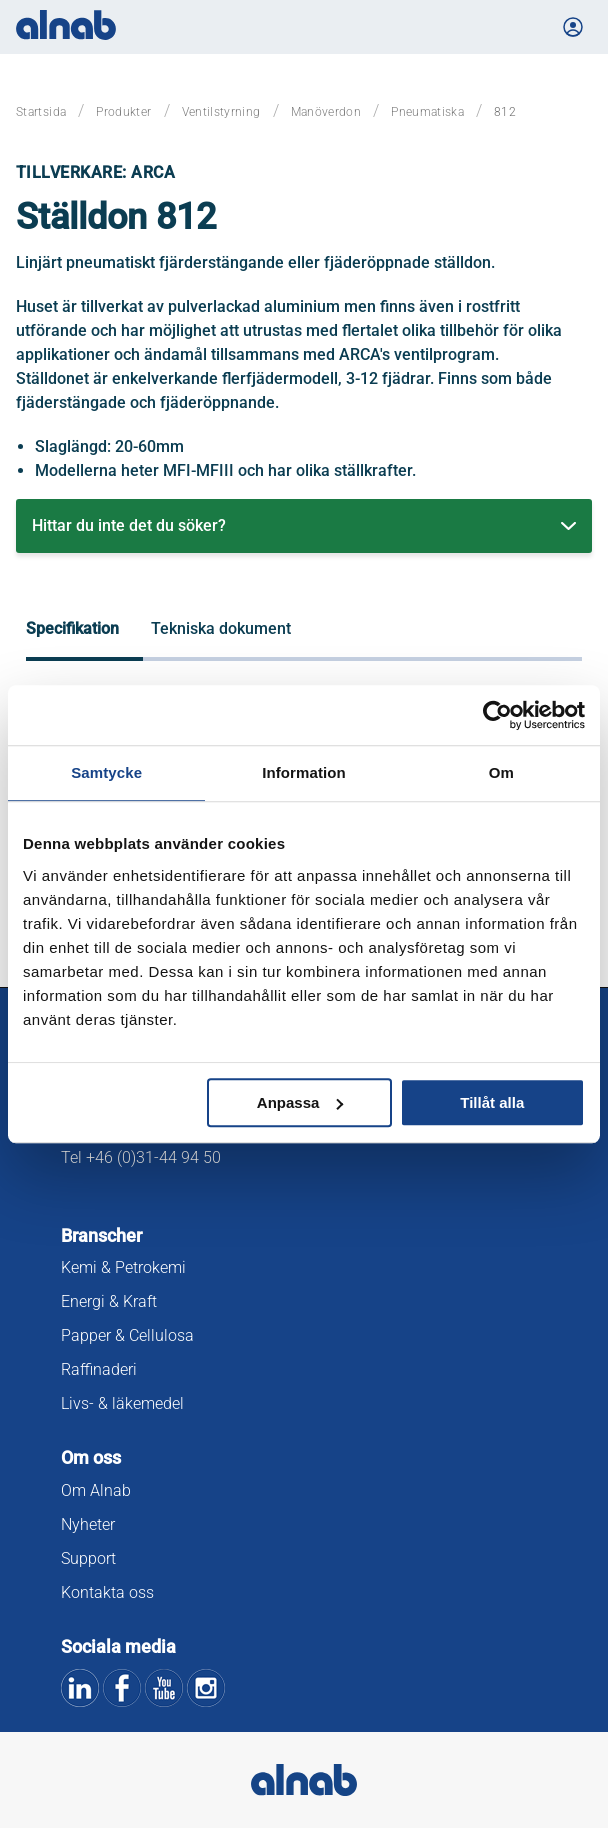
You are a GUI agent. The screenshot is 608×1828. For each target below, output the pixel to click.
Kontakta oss (107, 1592)
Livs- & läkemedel (122, 1403)
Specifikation (72, 628)
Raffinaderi (99, 1369)
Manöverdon (326, 112)
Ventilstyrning (221, 112)
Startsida (41, 112)
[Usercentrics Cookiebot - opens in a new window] (497, 715)
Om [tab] (501, 772)
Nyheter (88, 1524)
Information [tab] (304, 772)
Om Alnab (96, 1490)
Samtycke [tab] (106, 772)
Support (88, 1558)
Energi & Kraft (109, 1301)
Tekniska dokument (221, 628)
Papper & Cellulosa (127, 1335)
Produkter (123, 112)
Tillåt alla (492, 1102)
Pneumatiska (427, 112)
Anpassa (300, 1102)
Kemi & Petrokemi (123, 1267)
